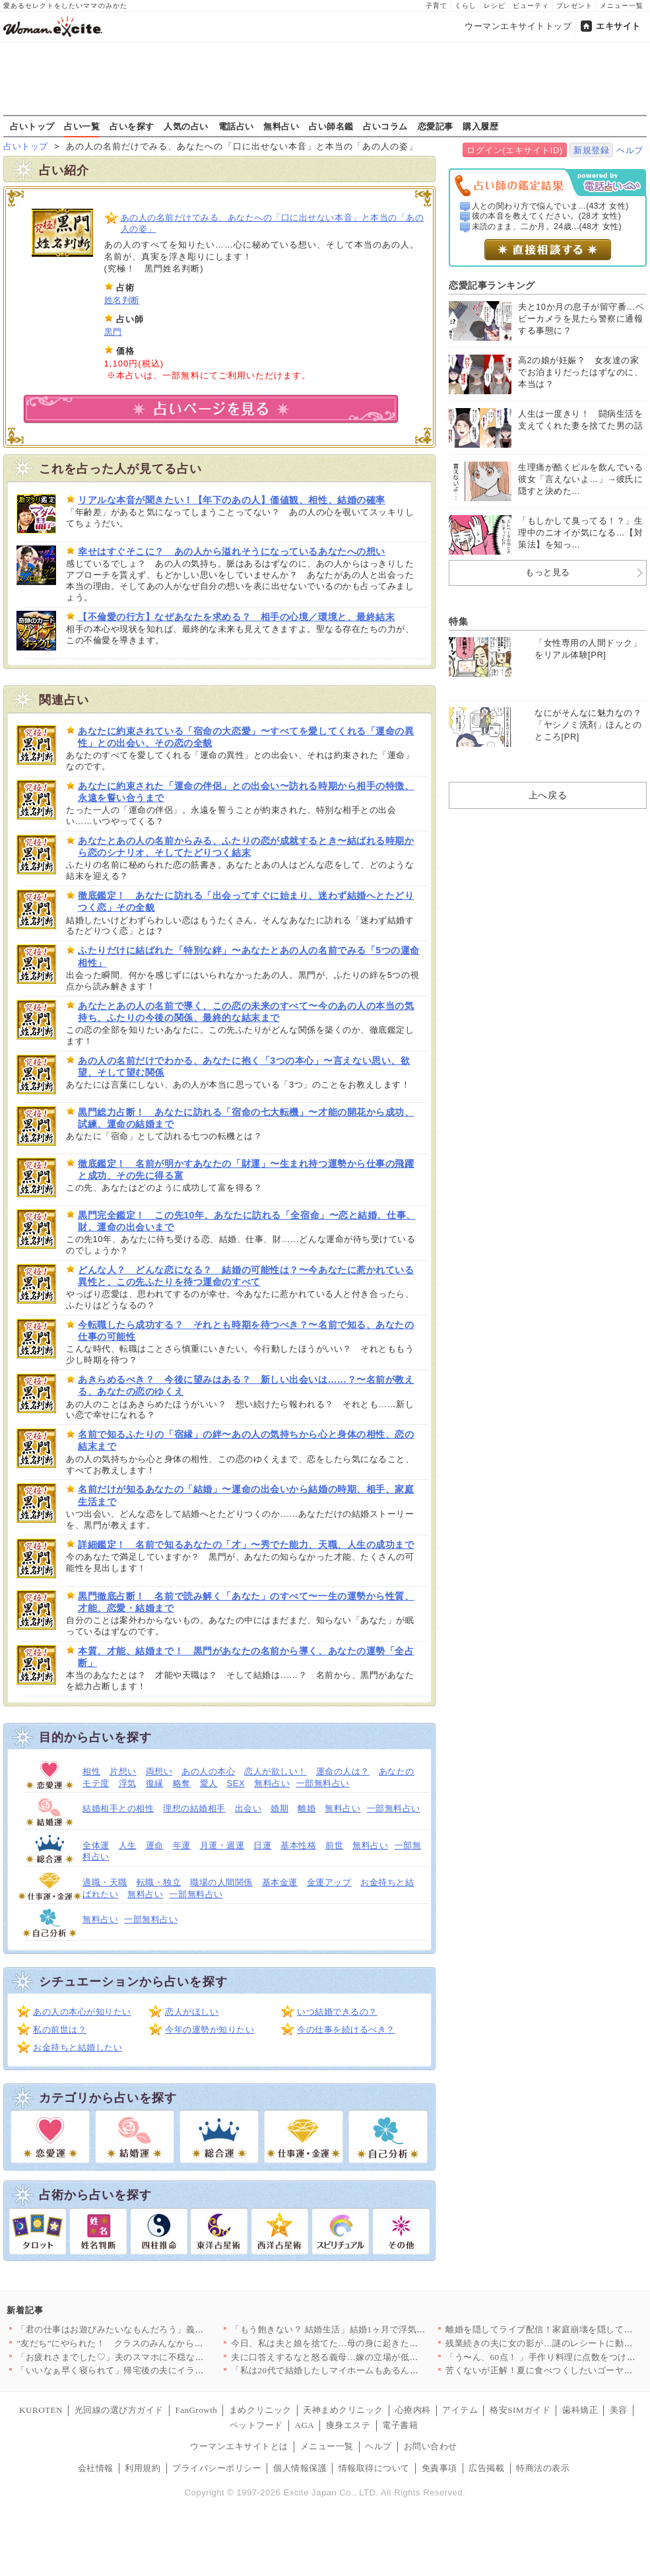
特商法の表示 (542, 2468)
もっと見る (547, 572)
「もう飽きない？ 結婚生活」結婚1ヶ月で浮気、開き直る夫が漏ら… (368, 2329)
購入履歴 (480, 126)
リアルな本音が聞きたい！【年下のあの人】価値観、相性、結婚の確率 (231, 500)
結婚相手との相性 (118, 1808)
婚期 (279, 1808)
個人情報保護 (300, 2468)
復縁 (155, 1783)
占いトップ (32, 126)
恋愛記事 (435, 126)
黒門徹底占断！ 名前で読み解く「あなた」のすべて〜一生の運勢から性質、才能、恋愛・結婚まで (246, 1602)
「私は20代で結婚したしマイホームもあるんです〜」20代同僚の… (365, 2370)
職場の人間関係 (221, 1882)
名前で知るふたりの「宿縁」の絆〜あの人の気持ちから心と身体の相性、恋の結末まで (246, 1440)
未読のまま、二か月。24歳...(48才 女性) (547, 226)
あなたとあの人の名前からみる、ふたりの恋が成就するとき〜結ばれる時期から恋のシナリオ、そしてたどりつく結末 (246, 846)
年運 (182, 1845)
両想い (159, 1771)
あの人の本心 (208, 1771)
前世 (334, 1845)
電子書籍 (400, 2425)
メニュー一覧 (621, 5)
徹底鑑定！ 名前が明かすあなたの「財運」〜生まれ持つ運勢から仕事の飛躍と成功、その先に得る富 (246, 1169)
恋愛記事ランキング (492, 285)
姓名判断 (122, 300)
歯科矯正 (580, 2410)
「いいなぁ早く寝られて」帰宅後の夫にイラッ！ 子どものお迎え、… (156, 2370)
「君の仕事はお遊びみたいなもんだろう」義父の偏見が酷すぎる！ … (156, 2329)
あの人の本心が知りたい (82, 2012)
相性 (91, 1771)
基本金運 (280, 1882)
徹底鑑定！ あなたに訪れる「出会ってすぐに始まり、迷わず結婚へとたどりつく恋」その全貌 (246, 901)
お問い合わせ (430, 2446)
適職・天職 (104, 1882)
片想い (123, 1771)
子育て (436, 5)
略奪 (182, 1783)
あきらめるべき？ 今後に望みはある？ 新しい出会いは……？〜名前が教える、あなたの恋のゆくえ (246, 1385)
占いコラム (385, 126)
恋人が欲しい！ (275, 1771)
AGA (305, 2425)
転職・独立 (159, 1882)
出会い (248, 1808)
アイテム (460, 2410)
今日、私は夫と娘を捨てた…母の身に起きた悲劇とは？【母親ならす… (374, 2343)
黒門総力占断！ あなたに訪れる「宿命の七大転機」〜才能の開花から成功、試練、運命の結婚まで (246, 1118)
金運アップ (329, 1882)
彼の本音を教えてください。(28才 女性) (547, 216)
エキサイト (618, 26)
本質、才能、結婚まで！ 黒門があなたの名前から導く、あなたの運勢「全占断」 (246, 1657)
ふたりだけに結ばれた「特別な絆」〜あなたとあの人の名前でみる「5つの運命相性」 (249, 956)
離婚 (306, 1808)
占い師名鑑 (331, 126)
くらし (465, 5)
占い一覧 (82, 126)
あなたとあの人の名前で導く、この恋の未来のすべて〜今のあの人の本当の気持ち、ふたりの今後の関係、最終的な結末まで (246, 1011)
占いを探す (132, 126)
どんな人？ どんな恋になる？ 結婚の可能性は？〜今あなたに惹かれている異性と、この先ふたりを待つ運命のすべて (246, 1276)
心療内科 (413, 2410)
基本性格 (298, 1845)
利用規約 (142, 2468)
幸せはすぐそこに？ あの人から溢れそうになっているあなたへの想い (231, 551)
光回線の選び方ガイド (119, 2410)
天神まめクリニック (343, 2410)
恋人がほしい (191, 2012)
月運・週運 (222, 1845)
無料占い (281, 126)
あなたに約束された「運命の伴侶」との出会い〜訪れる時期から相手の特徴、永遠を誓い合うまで (246, 792)
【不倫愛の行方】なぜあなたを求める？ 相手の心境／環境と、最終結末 (236, 616)
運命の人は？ (343, 1771)
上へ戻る (548, 795)
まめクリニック (260, 2410)
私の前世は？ (59, 2030)
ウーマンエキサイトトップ (518, 26)
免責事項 (439, 2468)
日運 (262, 1845)
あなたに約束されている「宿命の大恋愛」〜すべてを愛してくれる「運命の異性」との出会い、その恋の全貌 (246, 737)
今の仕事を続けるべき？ (346, 2030)
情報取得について (374, 2468)
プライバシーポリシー (216, 2468)
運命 (155, 1845)
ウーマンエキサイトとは (239, 2446)
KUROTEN (41, 2410)
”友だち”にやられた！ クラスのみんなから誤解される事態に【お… (154, 2343)
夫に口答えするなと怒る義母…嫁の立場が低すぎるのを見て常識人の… (374, 2357)
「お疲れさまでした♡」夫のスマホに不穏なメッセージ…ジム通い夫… (159, 2357)
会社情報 (96, 2468)
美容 (619, 2410)
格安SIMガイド (520, 2410)
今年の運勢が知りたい (209, 2030)
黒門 (113, 332)
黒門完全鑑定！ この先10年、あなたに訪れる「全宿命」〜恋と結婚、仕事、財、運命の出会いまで (247, 1221)
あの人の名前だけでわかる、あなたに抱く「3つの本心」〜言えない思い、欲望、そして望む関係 (244, 1066)
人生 (128, 1845)
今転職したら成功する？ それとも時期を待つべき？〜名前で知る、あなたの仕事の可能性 (246, 1330)
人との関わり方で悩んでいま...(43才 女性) (550, 206)
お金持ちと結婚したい (77, 2047)
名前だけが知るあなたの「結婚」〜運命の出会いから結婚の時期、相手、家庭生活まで (246, 1495)
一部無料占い (323, 1783)
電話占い (236, 126)
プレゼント (574, 5)
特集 (458, 621)
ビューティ (531, 5)
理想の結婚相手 (194, 1808)
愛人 (209, 1783)
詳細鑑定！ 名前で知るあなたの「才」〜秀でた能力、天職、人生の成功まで (246, 1544)
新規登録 (591, 150)
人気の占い (186, 126)
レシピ (494, 5)
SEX (236, 1783)
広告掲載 (486, 2468)
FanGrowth (196, 2410)
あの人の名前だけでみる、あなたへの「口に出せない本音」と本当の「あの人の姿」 (272, 223)
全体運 (96, 1845)
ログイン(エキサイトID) (514, 150)
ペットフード (256, 2425)
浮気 (128, 1783)
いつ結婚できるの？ (337, 2012)
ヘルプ (629, 150)
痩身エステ (348, 2425)
